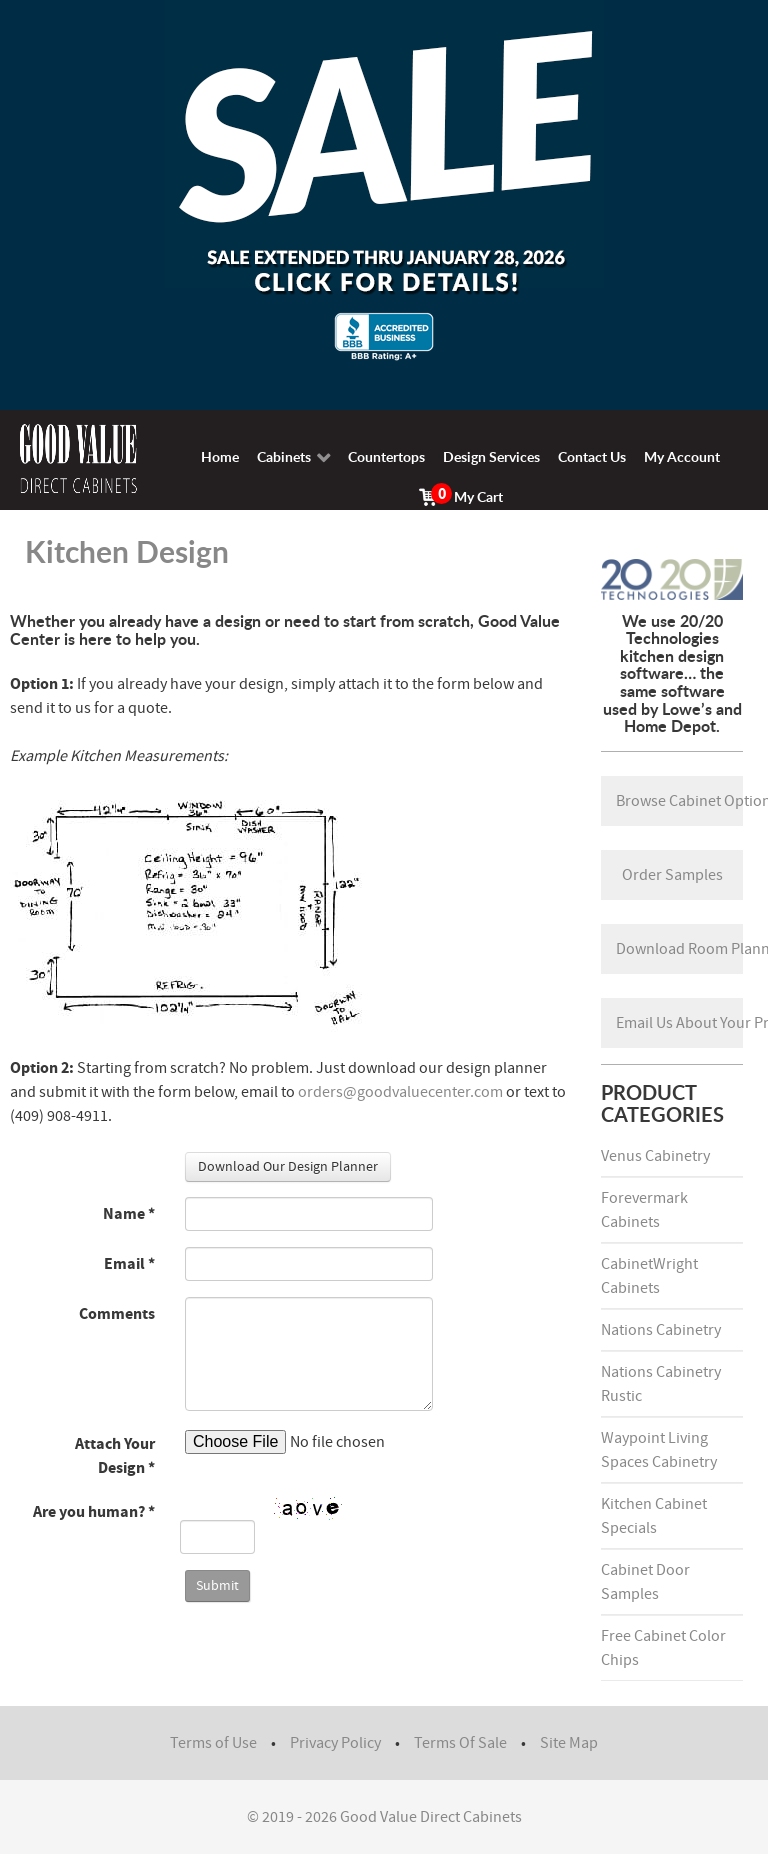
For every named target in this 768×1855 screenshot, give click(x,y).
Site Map (569, 1743)
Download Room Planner (679, 949)
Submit (217, 1586)
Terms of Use (213, 1743)
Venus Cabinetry (655, 1156)
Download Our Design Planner (288, 1167)
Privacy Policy (335, 1743)
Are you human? (94, 1512)
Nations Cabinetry (661, 1330)
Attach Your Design (115, 1456)
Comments (117, 1314)
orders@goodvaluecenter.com (400, 1092)
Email (129, 1264)
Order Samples (672, 875)
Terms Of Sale (460, 1743)
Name (129, 1214)
